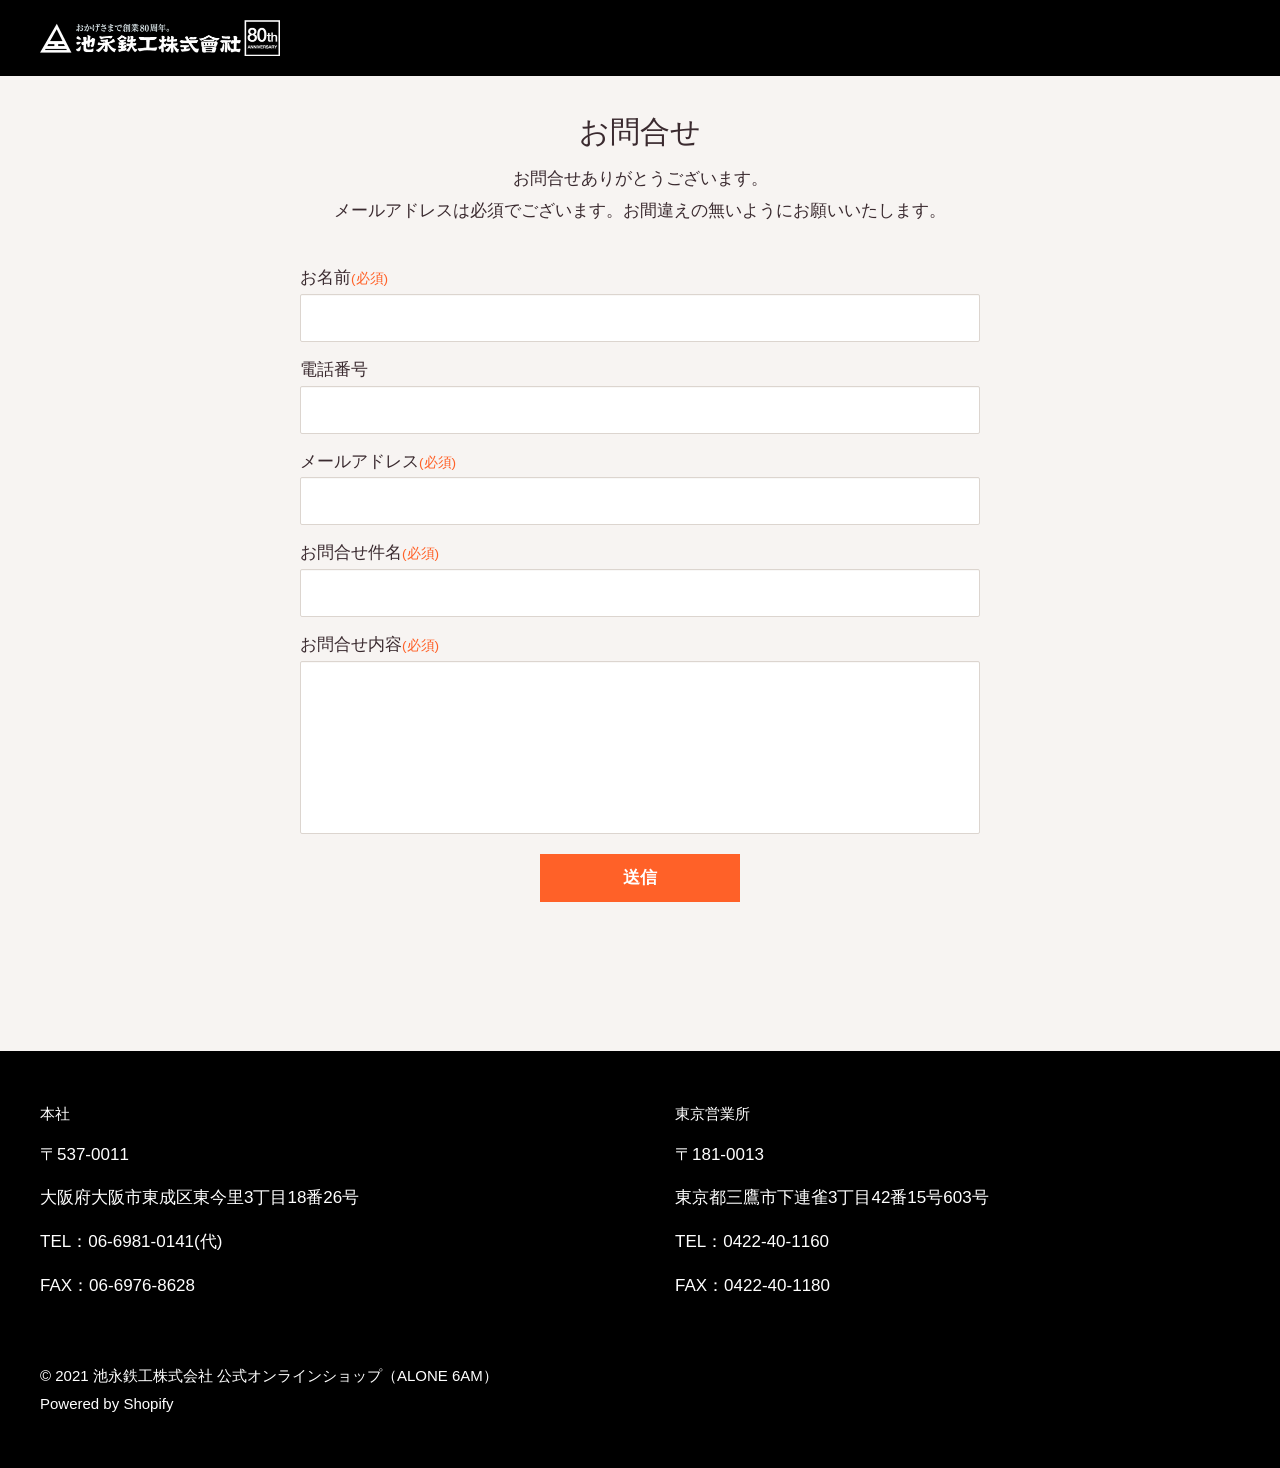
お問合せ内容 (369, 644)
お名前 (344, 277)
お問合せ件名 (369, 552)
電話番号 (334, 369)
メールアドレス (378, 461)
